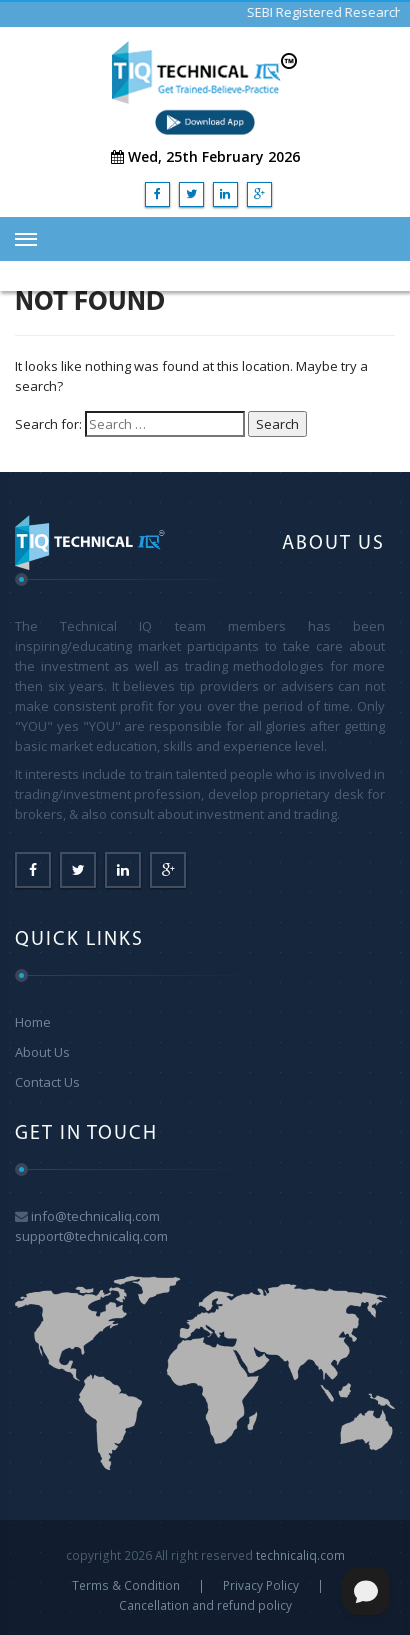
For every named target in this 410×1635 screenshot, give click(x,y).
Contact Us (47, 1082)
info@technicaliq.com (95, 1216)
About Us (42, 1052)
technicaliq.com (300, 1555)
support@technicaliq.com (91, 1236)
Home (33, 1022)
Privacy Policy (261, 1585)
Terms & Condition (126, 1585)
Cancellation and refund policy (205, 1605)
